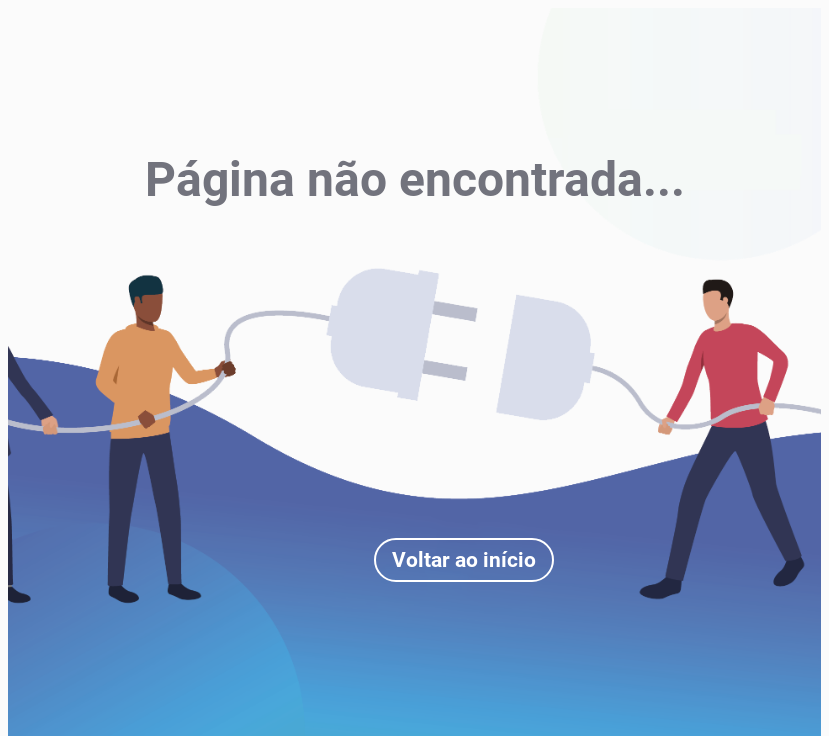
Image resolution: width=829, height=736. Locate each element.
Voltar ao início (464, 560)
